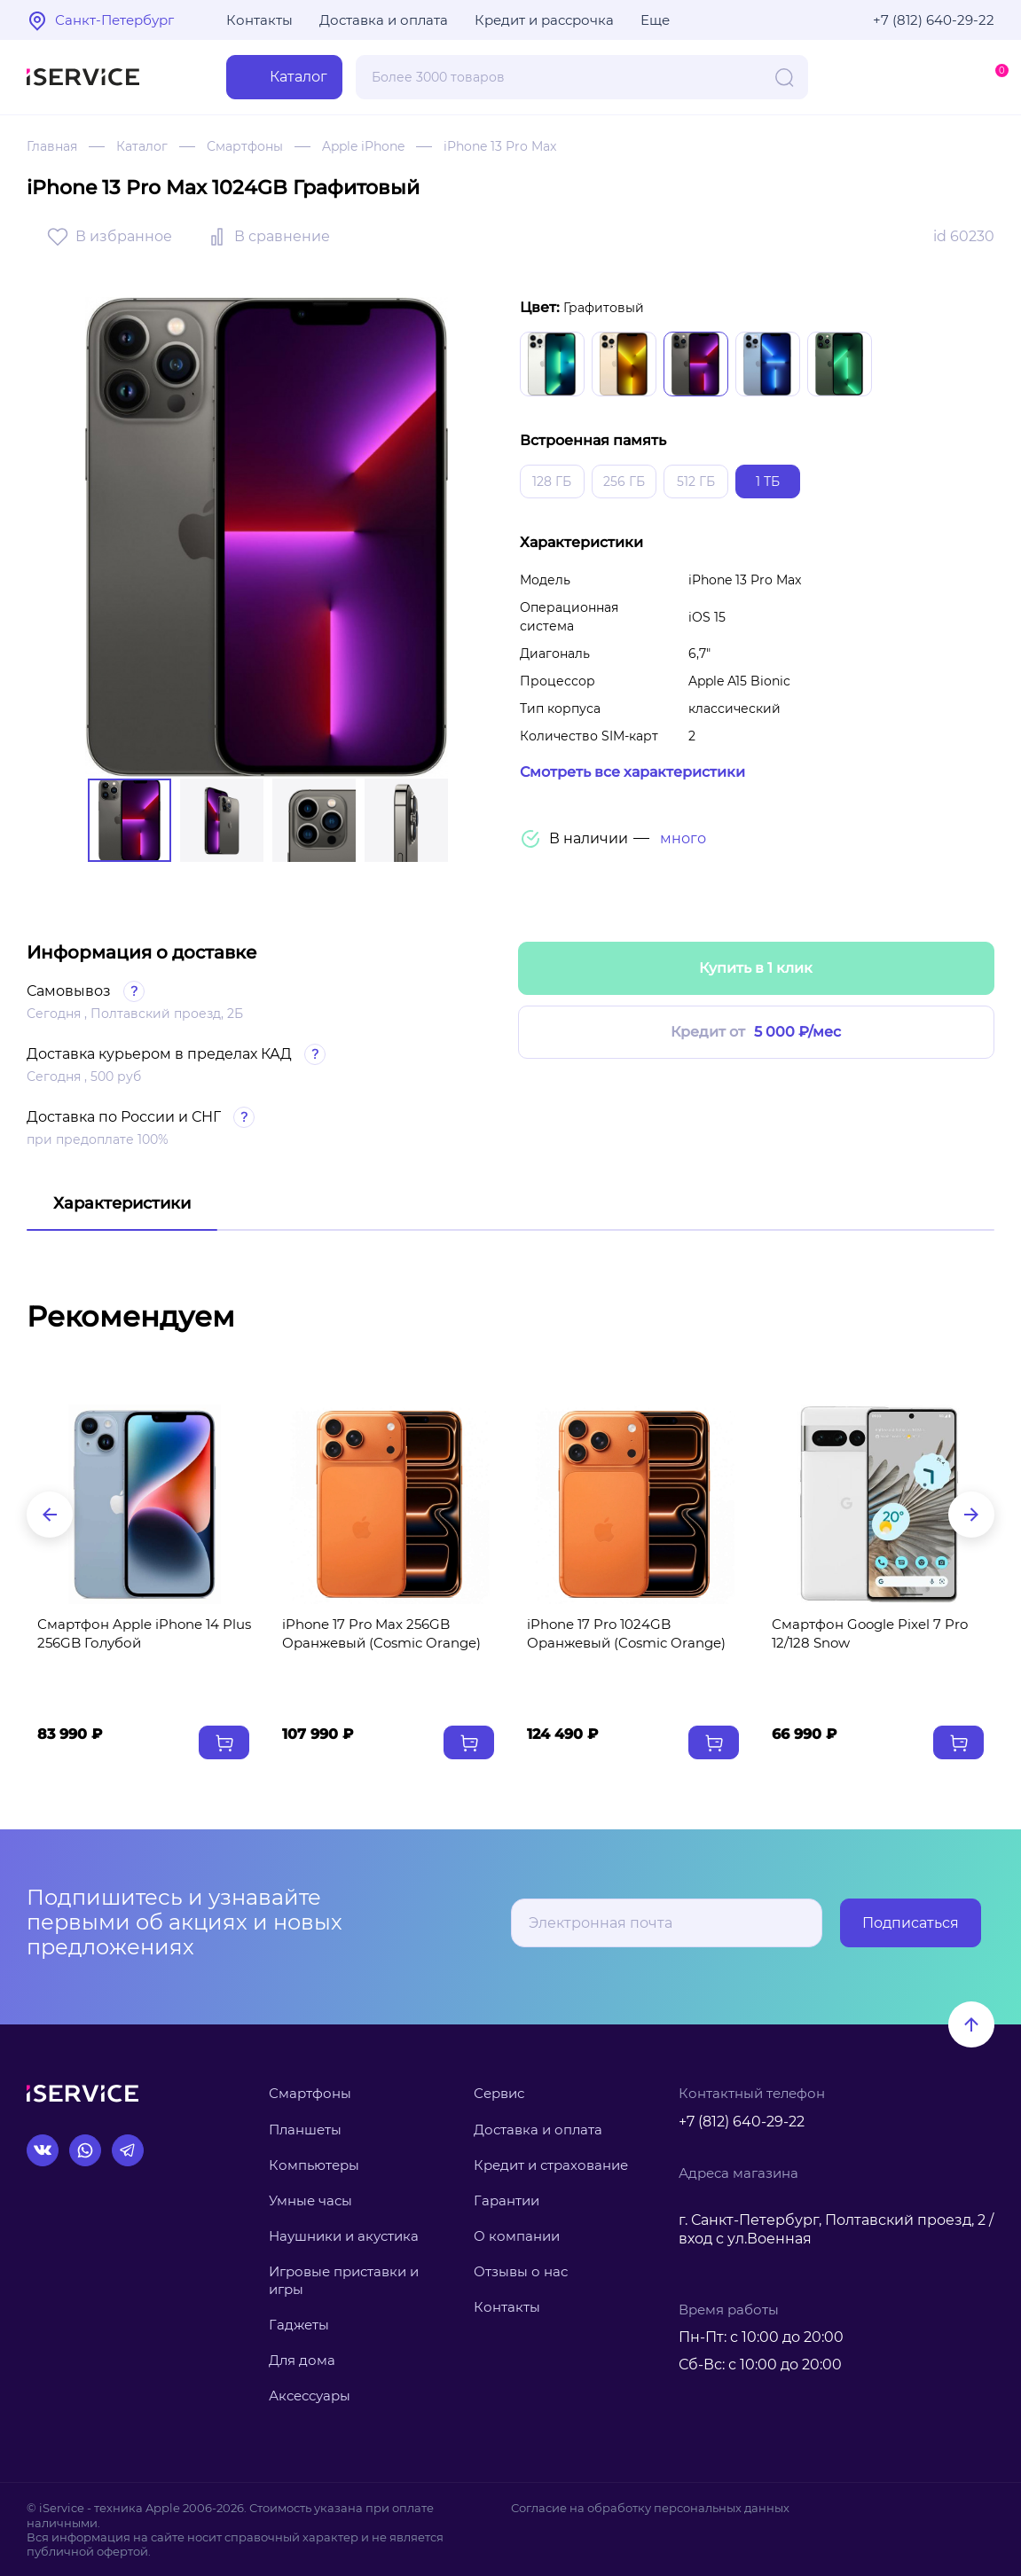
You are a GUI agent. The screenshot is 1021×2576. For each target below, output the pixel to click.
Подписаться (910, 1922)
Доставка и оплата (383, 20)
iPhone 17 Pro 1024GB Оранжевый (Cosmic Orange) (626, 1633)
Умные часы (310, 2200)
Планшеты (305, 2129)
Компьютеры (314, 2165)
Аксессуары (309, 2395)
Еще (655, 20)
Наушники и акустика (344, 2236)
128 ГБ (551, 481)
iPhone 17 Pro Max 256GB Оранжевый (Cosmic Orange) (381, 1633)
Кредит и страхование (551, 2165)
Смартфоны (245, 146)
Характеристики (122, 1203)
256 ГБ (624, 481)
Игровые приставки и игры (344, 2280)
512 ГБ (696, 481)
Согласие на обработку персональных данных (650, 2508)
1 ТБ (768, 481)
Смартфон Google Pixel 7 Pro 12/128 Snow (870, 1633)
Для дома (302, 2360)
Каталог (142, 146)
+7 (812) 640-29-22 (933, 20)
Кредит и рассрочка (544, 20)
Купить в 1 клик (756, 967)
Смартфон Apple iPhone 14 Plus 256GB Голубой (144, 1633)
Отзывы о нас (521, 2271)
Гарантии (506, 2200)
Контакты (259, 20)
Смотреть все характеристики (632, 771)
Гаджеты (299, 2324)
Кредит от (756, 1032)
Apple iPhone (363, 146)
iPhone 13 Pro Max (500, 146)
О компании (517, 2236)
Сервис (499, 2093)
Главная (52, 146)
